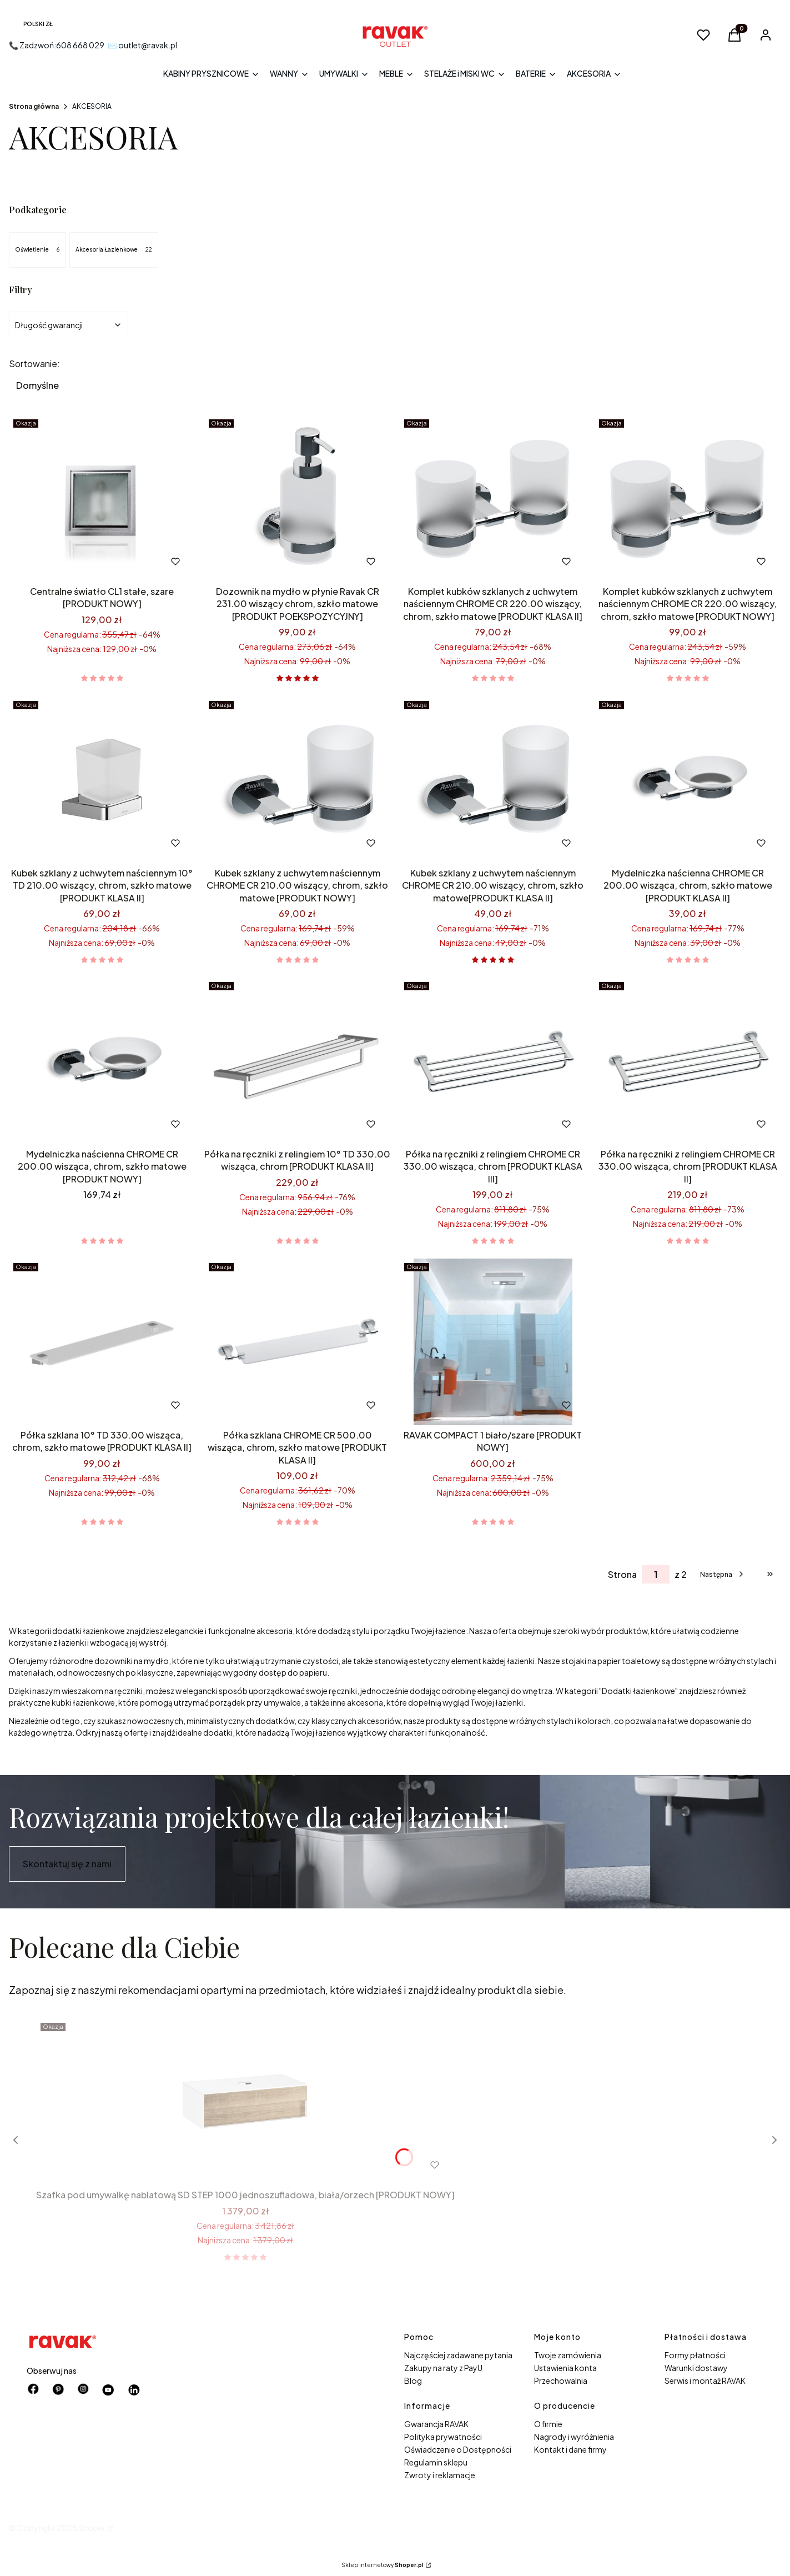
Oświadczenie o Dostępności (457, 2449)
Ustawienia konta (565, 2368)
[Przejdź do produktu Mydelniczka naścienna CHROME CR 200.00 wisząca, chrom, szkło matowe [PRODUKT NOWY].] (102, 1061)
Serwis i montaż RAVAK (705, 2380)
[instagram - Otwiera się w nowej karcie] (83, 2390)
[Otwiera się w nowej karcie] (108, 2390)
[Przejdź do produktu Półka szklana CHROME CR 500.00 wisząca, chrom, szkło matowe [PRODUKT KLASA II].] (297, 1342)
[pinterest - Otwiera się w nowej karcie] (58, 2390)
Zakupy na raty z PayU (443, 2368)
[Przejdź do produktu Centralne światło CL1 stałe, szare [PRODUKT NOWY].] (102, 498)
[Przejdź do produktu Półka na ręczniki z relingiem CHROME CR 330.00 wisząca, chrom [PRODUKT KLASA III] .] (493, 1061)
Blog (413, 2380)
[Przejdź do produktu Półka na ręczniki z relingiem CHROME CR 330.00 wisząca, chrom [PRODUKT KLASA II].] (688, 1061)
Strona (622, 1574)
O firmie (548, 2424)
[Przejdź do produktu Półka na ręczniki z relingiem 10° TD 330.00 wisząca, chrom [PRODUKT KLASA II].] (297, 1061)
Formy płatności (695, 2355)
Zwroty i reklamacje (439, 2475)
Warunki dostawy (696, 2368)
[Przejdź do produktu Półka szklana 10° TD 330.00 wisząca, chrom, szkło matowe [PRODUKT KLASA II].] (102, 1342)
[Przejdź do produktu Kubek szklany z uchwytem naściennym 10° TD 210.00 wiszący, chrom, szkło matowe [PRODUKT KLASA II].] (102, 779)
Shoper (91, 2528)
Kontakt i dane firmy (570, 2449)
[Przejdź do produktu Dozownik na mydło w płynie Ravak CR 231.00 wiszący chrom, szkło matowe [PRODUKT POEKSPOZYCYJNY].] (297, 498)
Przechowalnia (560, 2380)
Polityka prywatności (443, 2437)
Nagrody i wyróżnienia (574, 2437)
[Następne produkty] (722, 1574)
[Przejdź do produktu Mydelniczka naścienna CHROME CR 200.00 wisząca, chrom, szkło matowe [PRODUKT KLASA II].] (688, 779)
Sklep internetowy (382, 2565)
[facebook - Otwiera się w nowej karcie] (33, 2390)
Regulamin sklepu (435, 2462)
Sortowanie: (34, 363)
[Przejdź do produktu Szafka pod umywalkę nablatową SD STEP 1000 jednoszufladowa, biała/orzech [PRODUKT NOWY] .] (245, 2101)
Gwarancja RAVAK (436, 2424)
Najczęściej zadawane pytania (458, 2355)
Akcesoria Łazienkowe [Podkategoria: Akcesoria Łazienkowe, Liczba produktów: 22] (114, 249)
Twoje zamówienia (567, 2355)
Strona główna (34, 106)
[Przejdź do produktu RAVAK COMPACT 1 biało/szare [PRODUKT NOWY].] (493, 1342)
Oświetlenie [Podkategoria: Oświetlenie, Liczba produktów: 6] (37, 249)
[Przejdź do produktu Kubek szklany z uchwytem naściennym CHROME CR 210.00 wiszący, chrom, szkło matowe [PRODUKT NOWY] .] (297, 779)
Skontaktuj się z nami (67, 1864)
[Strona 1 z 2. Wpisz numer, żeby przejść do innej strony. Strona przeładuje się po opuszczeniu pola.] (656, 1574)
